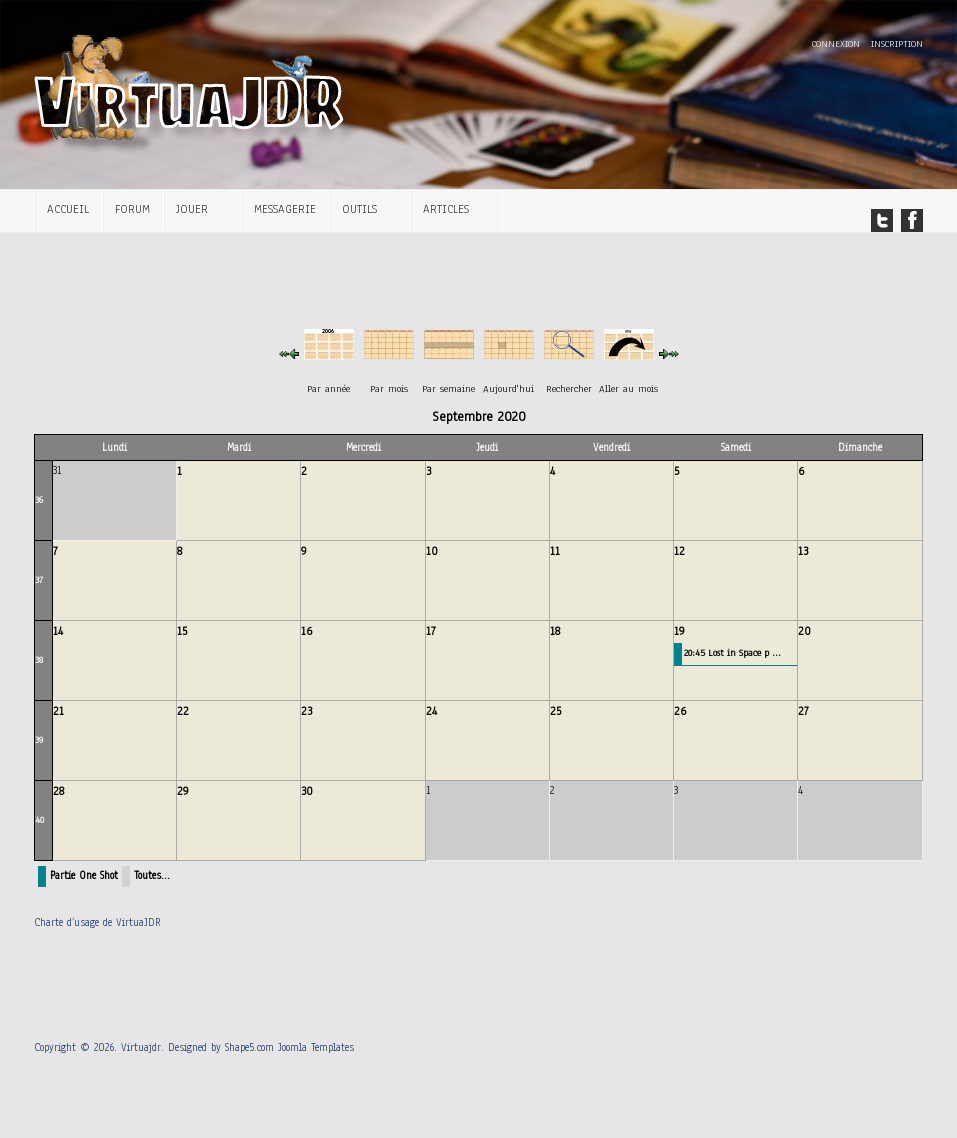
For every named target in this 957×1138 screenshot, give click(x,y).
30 (307, 791)
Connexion (837, 43)
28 (58, 791)
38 (39, 659)
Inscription (897, 43)
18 (555, 631)
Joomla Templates (316, 1047)
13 (803, 551)
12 (679, 551)
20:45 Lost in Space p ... (732, 652)
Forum (132, 209)
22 (183, 711)
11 (555, 551)
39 (39, 739)
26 (680, 711)
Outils (359, 209)
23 (306, 711)
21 (58, 711)
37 (39, 579)
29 (183, 791)
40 (39, 819)
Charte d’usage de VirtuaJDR (97, 922)
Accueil (68, 209)
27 (803, 711)
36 (39, 499)
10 (432, 551)
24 (431, 711)
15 (182, 631)
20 (804, 631)
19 (679, 631)
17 (431, 631)
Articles (446, 209)
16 (306, 631)
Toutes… (152, 875)
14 (58, 631)
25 (555, 711)
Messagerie (285, 209)
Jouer (192, 209)
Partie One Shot (84, 875)
